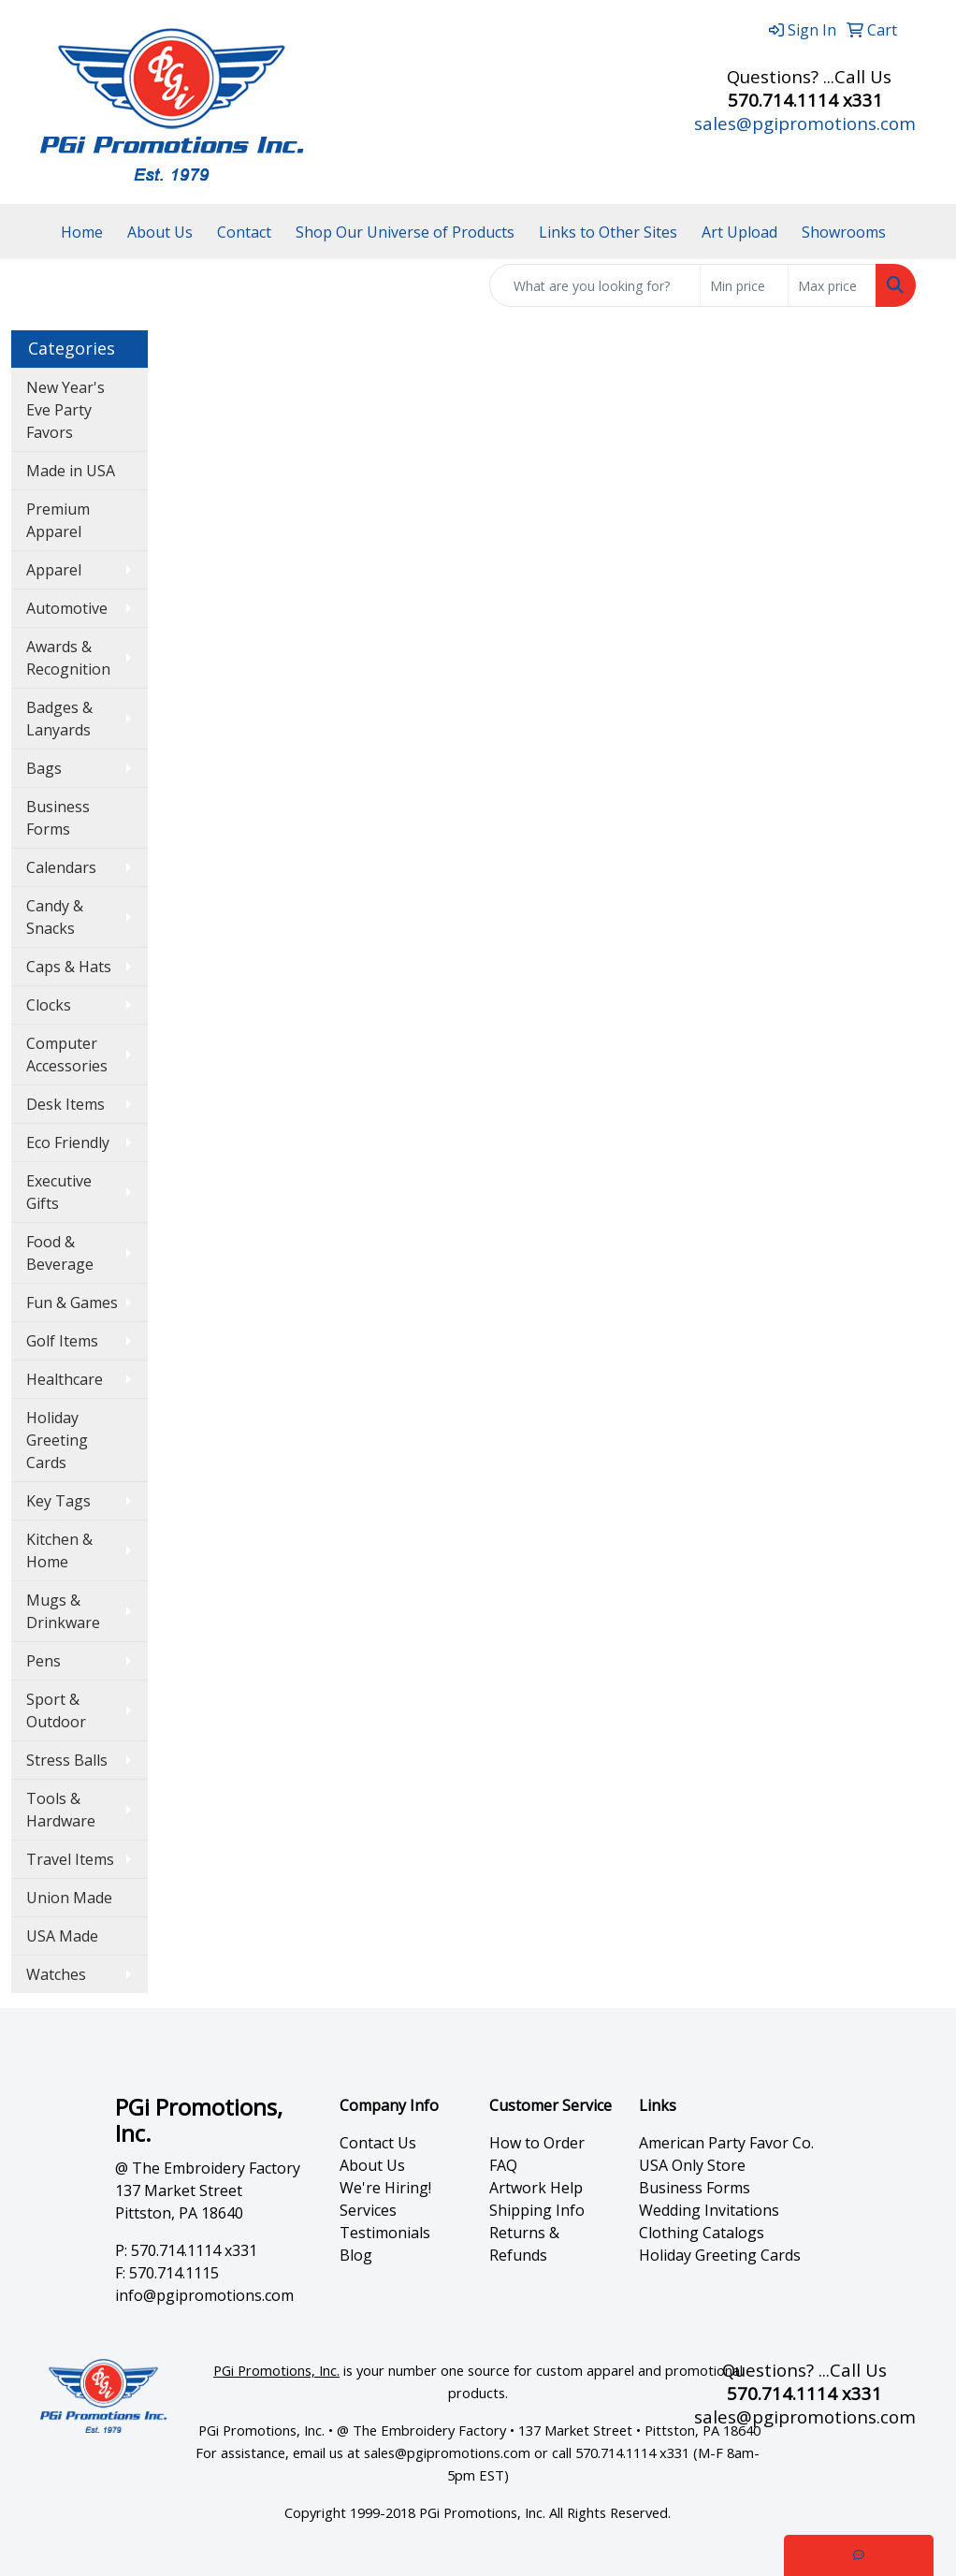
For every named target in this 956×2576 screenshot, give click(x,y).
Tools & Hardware (60, 1809)
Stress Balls (67, 1760)
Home (82, 232)
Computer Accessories (67, 1054)
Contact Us (378, 2142)
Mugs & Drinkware (63, 1611)
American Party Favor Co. (726, 2142)
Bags (44, 768)
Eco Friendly (67, 1142)
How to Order (537, 2142)
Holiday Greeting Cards (57, 1440)
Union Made (69, 1897)
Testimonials (385, 2232)
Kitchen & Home (59, 1550)
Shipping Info (537, 2210)
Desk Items (65, 1104)
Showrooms (844, 232)
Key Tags (58, 1501)
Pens (43, 1661)
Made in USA (70, 470)
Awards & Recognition (68, 657)
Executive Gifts (59, 1192)
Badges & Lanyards (59, 718)
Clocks (48, 1005)
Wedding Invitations (709, 2210)
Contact (244, 232)
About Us (160, 232)
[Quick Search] (595, 285)
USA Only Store (692, 2165)
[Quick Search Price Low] (744, 285)
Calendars (61, 867)
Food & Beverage (60, 1252)
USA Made (62, 1936)
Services (368, 2210)
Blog (356, 2255)
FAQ (503, 2165)
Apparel (53, 570)
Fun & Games (72, 1302)
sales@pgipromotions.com (805, 123)
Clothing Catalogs (701, 2232)
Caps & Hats (68, 966)
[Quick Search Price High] (832, 285)
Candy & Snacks (54, 917)
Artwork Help (536, 2187)
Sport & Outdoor (56, 1710)
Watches (56, 1974)
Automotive (67, 608)
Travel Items (70, 1859)
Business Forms (58, 817)
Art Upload (739, 232)
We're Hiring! (385, 2187)
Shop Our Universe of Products (405, 232)
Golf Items (62, 1341)
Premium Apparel (58, 520)
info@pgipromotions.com (204, 2295)
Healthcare (64, 1379)
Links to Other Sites (608, 232)
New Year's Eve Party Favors (65, 410)
